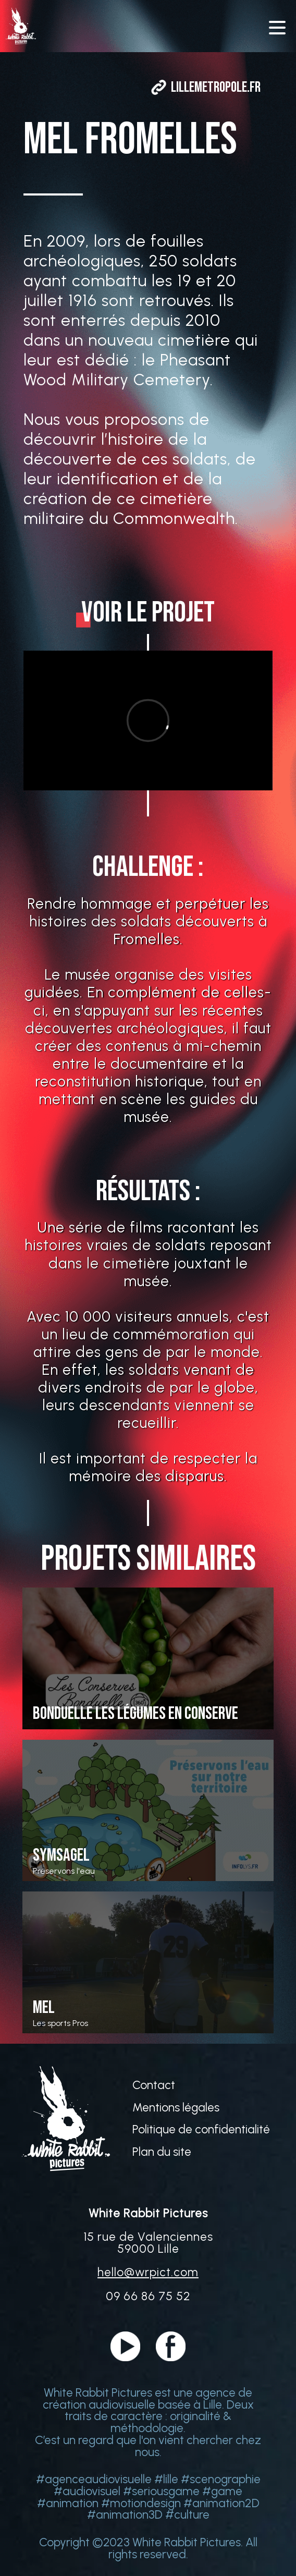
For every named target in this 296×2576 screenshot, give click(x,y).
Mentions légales (175, 2108)
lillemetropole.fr (216, 87)
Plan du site (161, 2152)
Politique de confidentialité (201, 2129)
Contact (153, 2085)
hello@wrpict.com (148, 2272)
